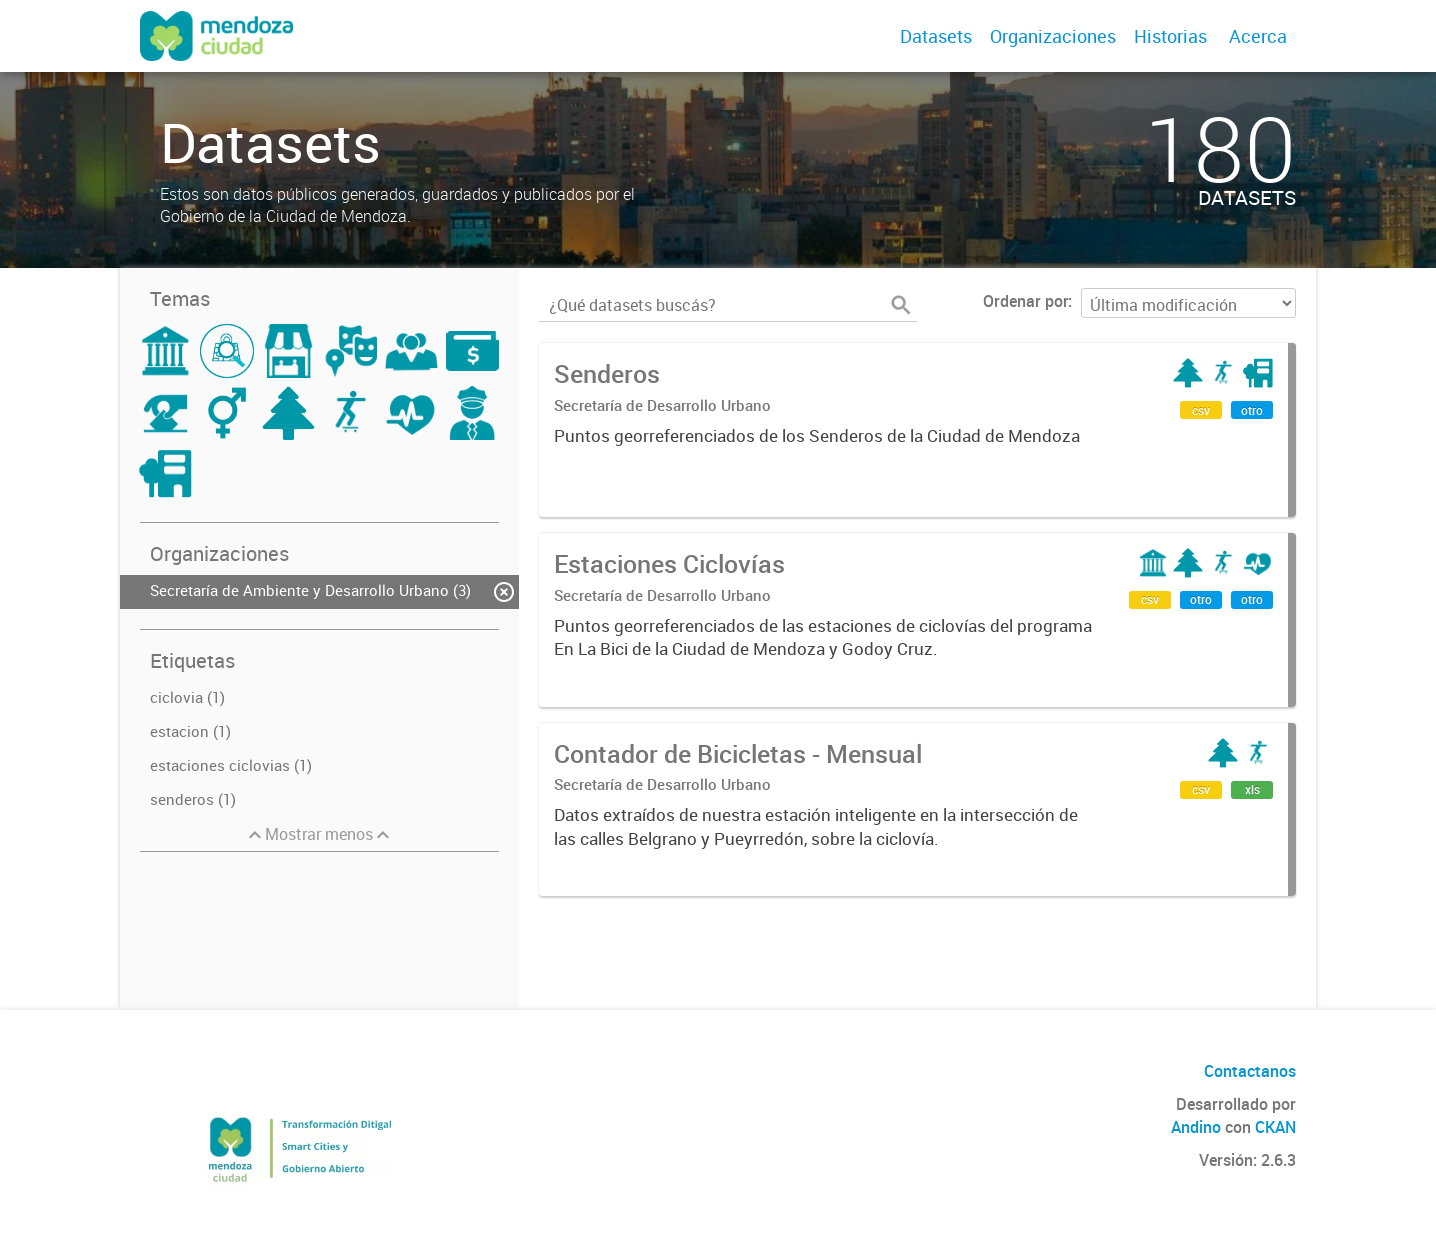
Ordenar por (1025, 301)
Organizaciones (1053, 36)
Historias (1170, 36)
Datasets (936, 36)
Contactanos (1250, 1071)
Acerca (1258, 36)
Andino (1196, 1127)
